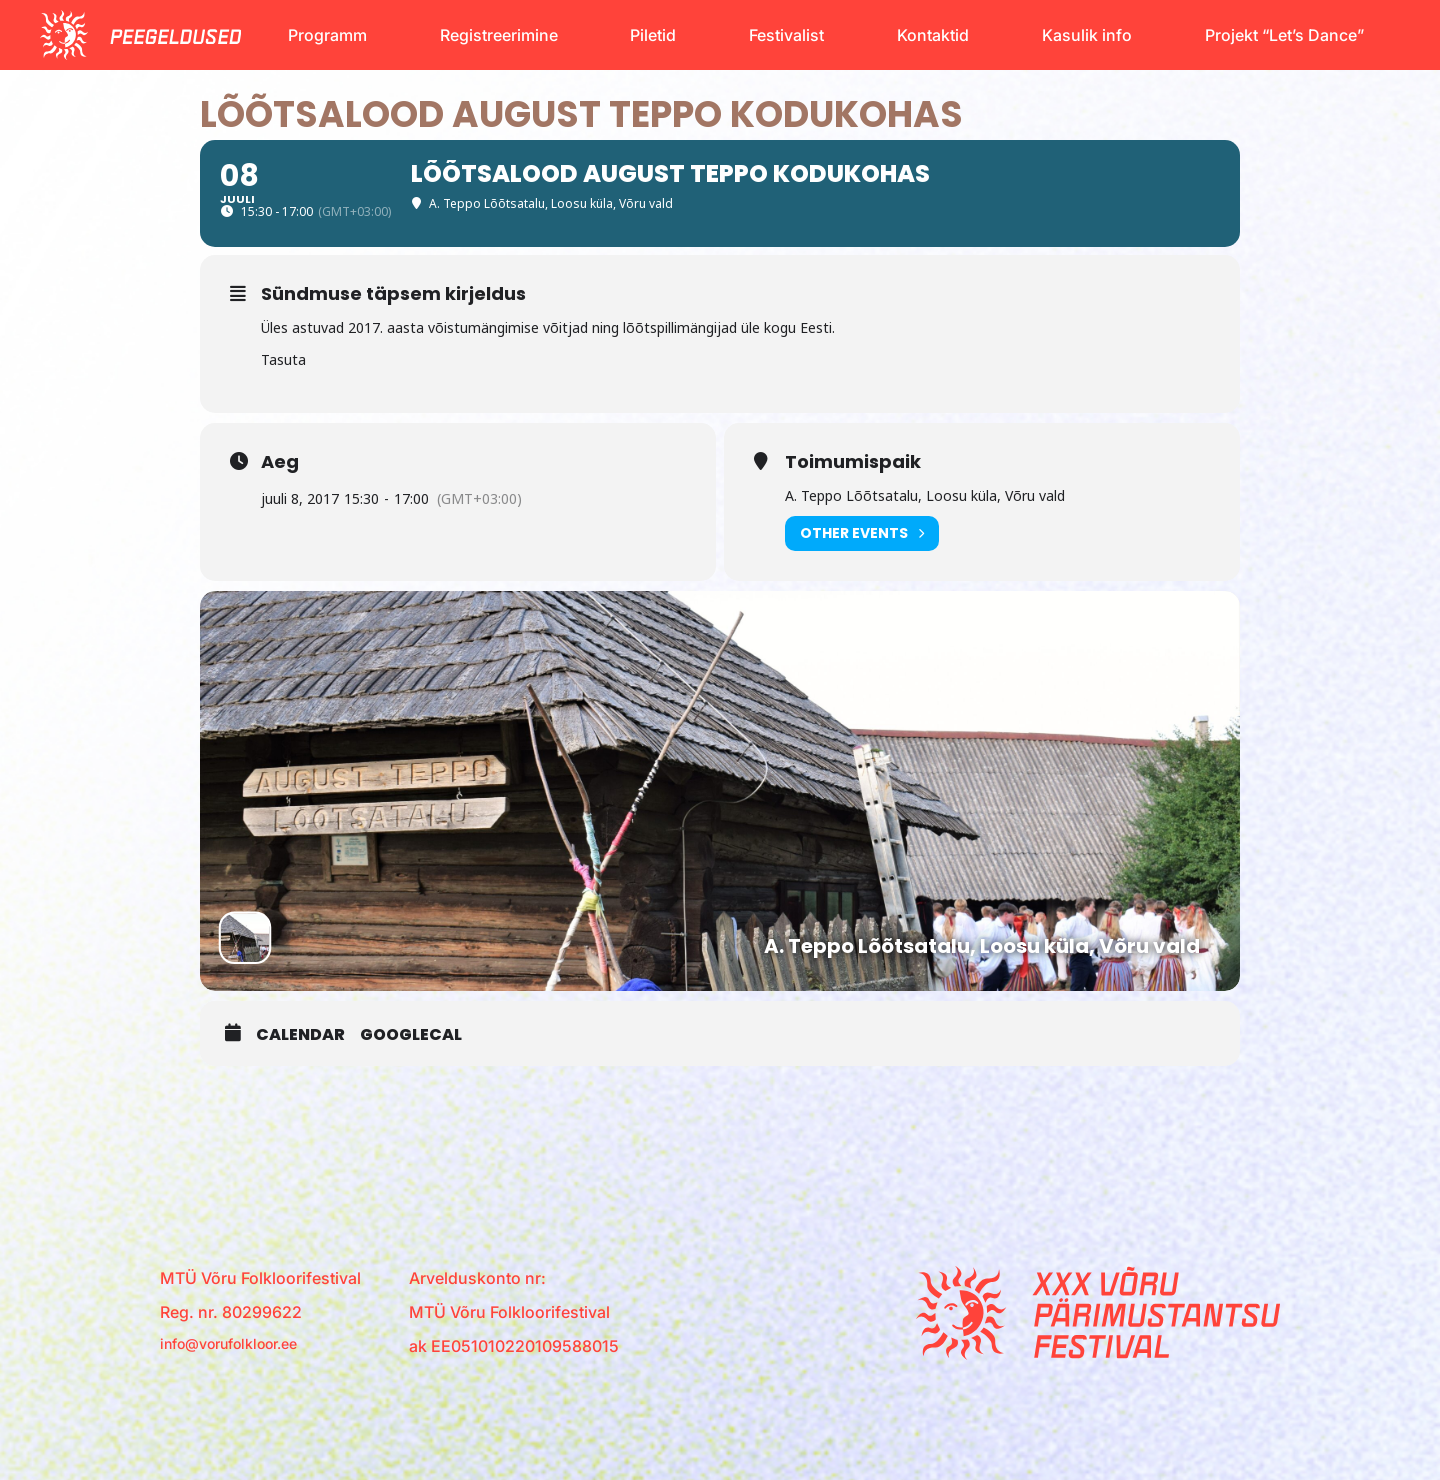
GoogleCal (411, 1036)
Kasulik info (1087, 35)
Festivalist (786, 35)
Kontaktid (933, 35)
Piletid (653, 35)
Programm (327, 35)
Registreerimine (499, 35)
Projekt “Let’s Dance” (1284, 35)
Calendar (300, 1036)
